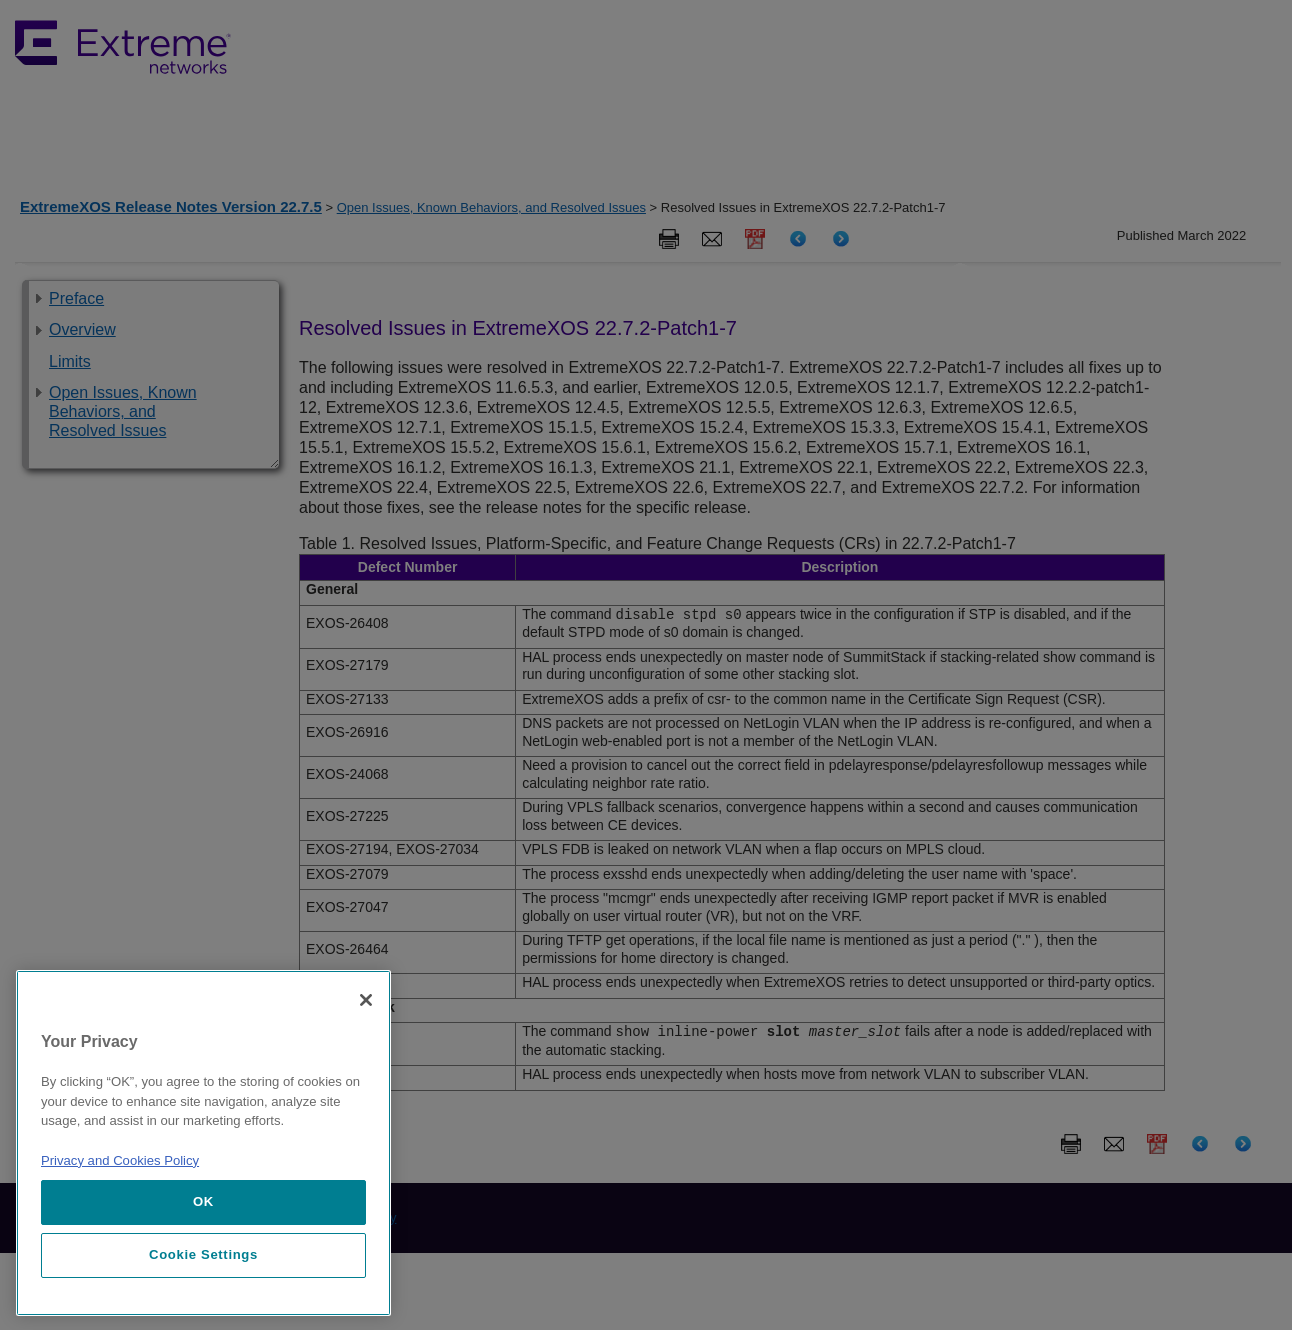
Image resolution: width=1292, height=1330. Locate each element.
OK (203, 1201)
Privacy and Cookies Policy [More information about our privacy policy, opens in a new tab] (120, 1160)
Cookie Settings (203, 1254)
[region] (203, 1143)
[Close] (366, 1000)
